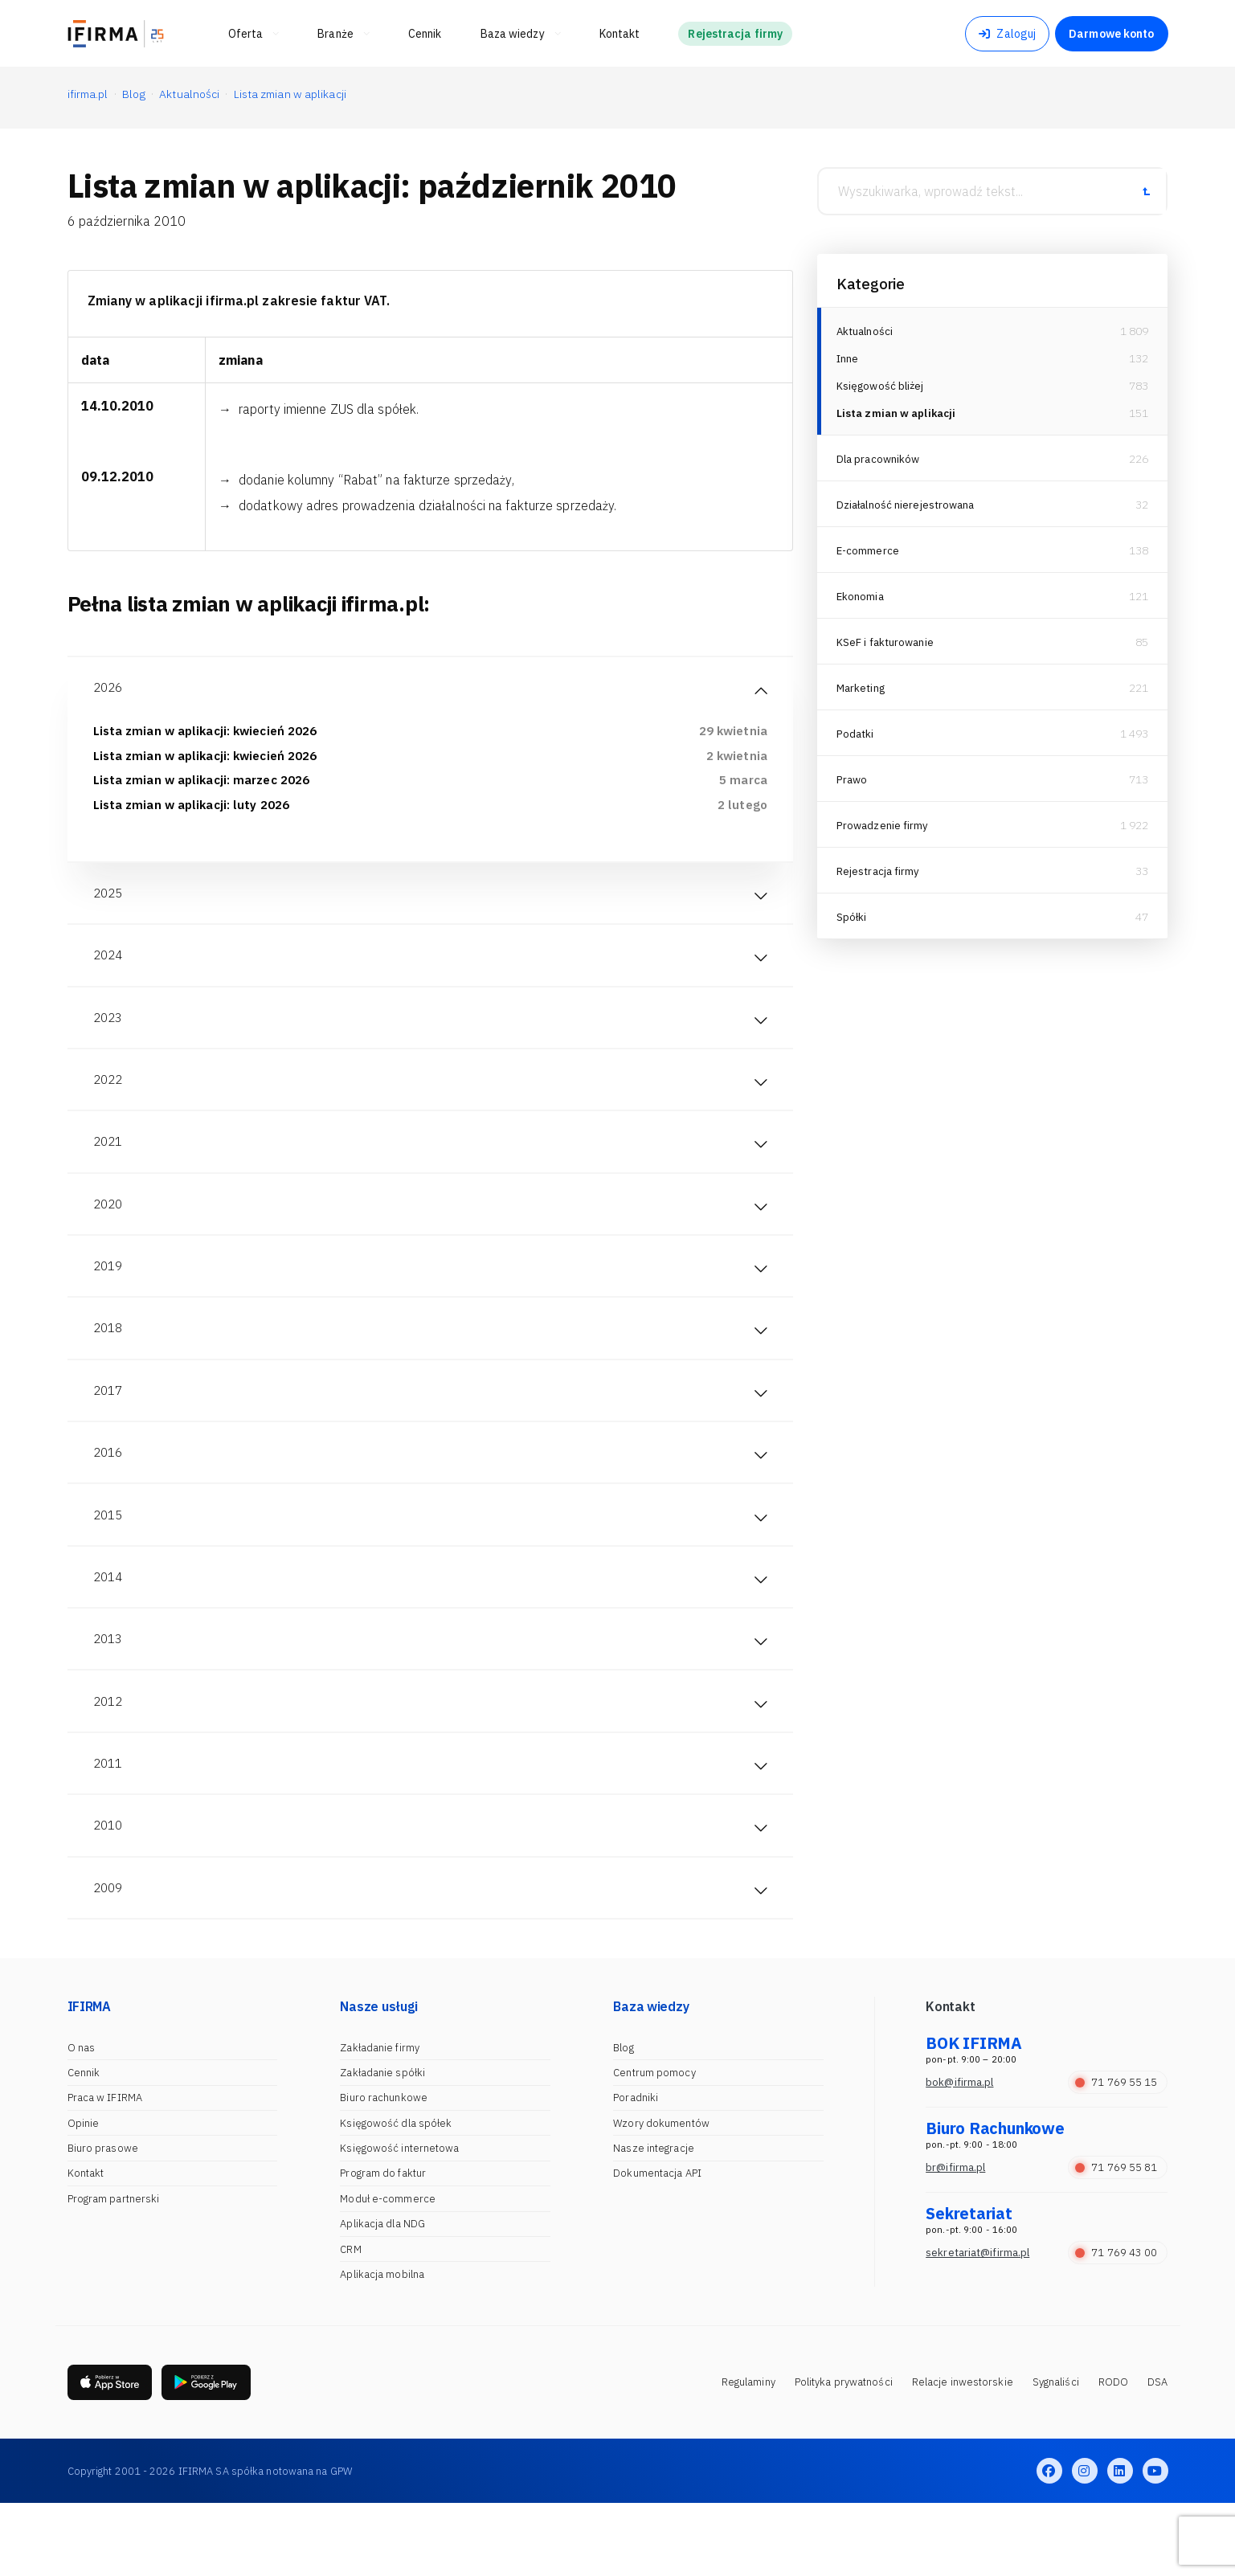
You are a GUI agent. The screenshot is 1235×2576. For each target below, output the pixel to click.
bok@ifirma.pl (959, 2154)
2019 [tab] (109, 1298)
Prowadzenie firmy (883, 832)
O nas (81, 2119)
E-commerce (868, 557)
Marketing (862, 695)
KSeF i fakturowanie (887, 649)
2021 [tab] (109, 1166)
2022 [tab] (109, 1100)
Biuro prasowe (102, 2219)
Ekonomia (860, 603)
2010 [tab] (109, 1891)
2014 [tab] (109, 1627)
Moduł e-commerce (388, 2270)
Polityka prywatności (844, 2454)
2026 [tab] (109, 689)
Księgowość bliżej (882, 390)
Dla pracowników (880, 466)
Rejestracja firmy (879, 878)
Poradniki (635, 2169)
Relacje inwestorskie (962, 2454)
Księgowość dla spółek (396, 2195)
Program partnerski (113, 2270)
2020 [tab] (109, 1232)
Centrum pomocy (654, 2144)
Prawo (852, 786)
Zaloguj (1007, 34)
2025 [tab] (109, 903)
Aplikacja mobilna (382, 2346)
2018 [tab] (109, 1364)
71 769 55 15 (1116, 2154)
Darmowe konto (1111, 34)
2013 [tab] (109, 1693)
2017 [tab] (109, 1430)
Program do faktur (383, 2244)
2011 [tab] (109, 1825)
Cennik (83, 2144)
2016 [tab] (109, 1496)
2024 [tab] (109, 969)
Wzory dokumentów (661, 2195)
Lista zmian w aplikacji (898, 420)
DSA (1157, 2454)
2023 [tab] (109, 1034)
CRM (350, 2321)
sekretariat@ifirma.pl (977, 2324)
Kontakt (85, 2244)
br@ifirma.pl (955, 2239)
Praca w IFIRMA (104, 2169)
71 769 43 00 (1116, 2324)
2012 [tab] (109, 1759)
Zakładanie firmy (379, 2119)
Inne (847, 361)
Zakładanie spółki (382, 2144)
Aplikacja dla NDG (382, 2295)
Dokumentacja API (657, 2244)
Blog (623, 2119)
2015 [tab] (109, 1562)
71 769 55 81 (1116, 2239)
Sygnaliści (1056, 2454)
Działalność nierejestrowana (908, 512)
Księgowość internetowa (399, 2219)
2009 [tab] (109, 1957)
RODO (1113, 2454)
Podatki (856, 741)
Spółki (852, 924)
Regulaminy (748, 2454)
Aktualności (866, 331)
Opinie (83, 2195)
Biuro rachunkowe (383, 2169)
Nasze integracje (653, 2219)
